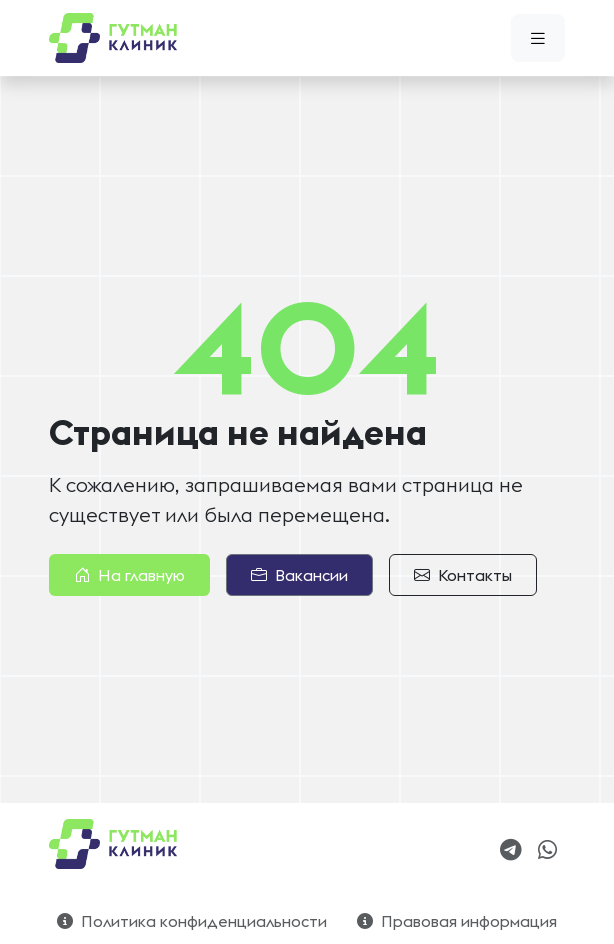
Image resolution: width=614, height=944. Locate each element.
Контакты (463, 575)
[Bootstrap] (115, 844)
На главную (129, 575)
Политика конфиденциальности (192, 921)
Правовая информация (457, 921)
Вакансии (299, 575)
